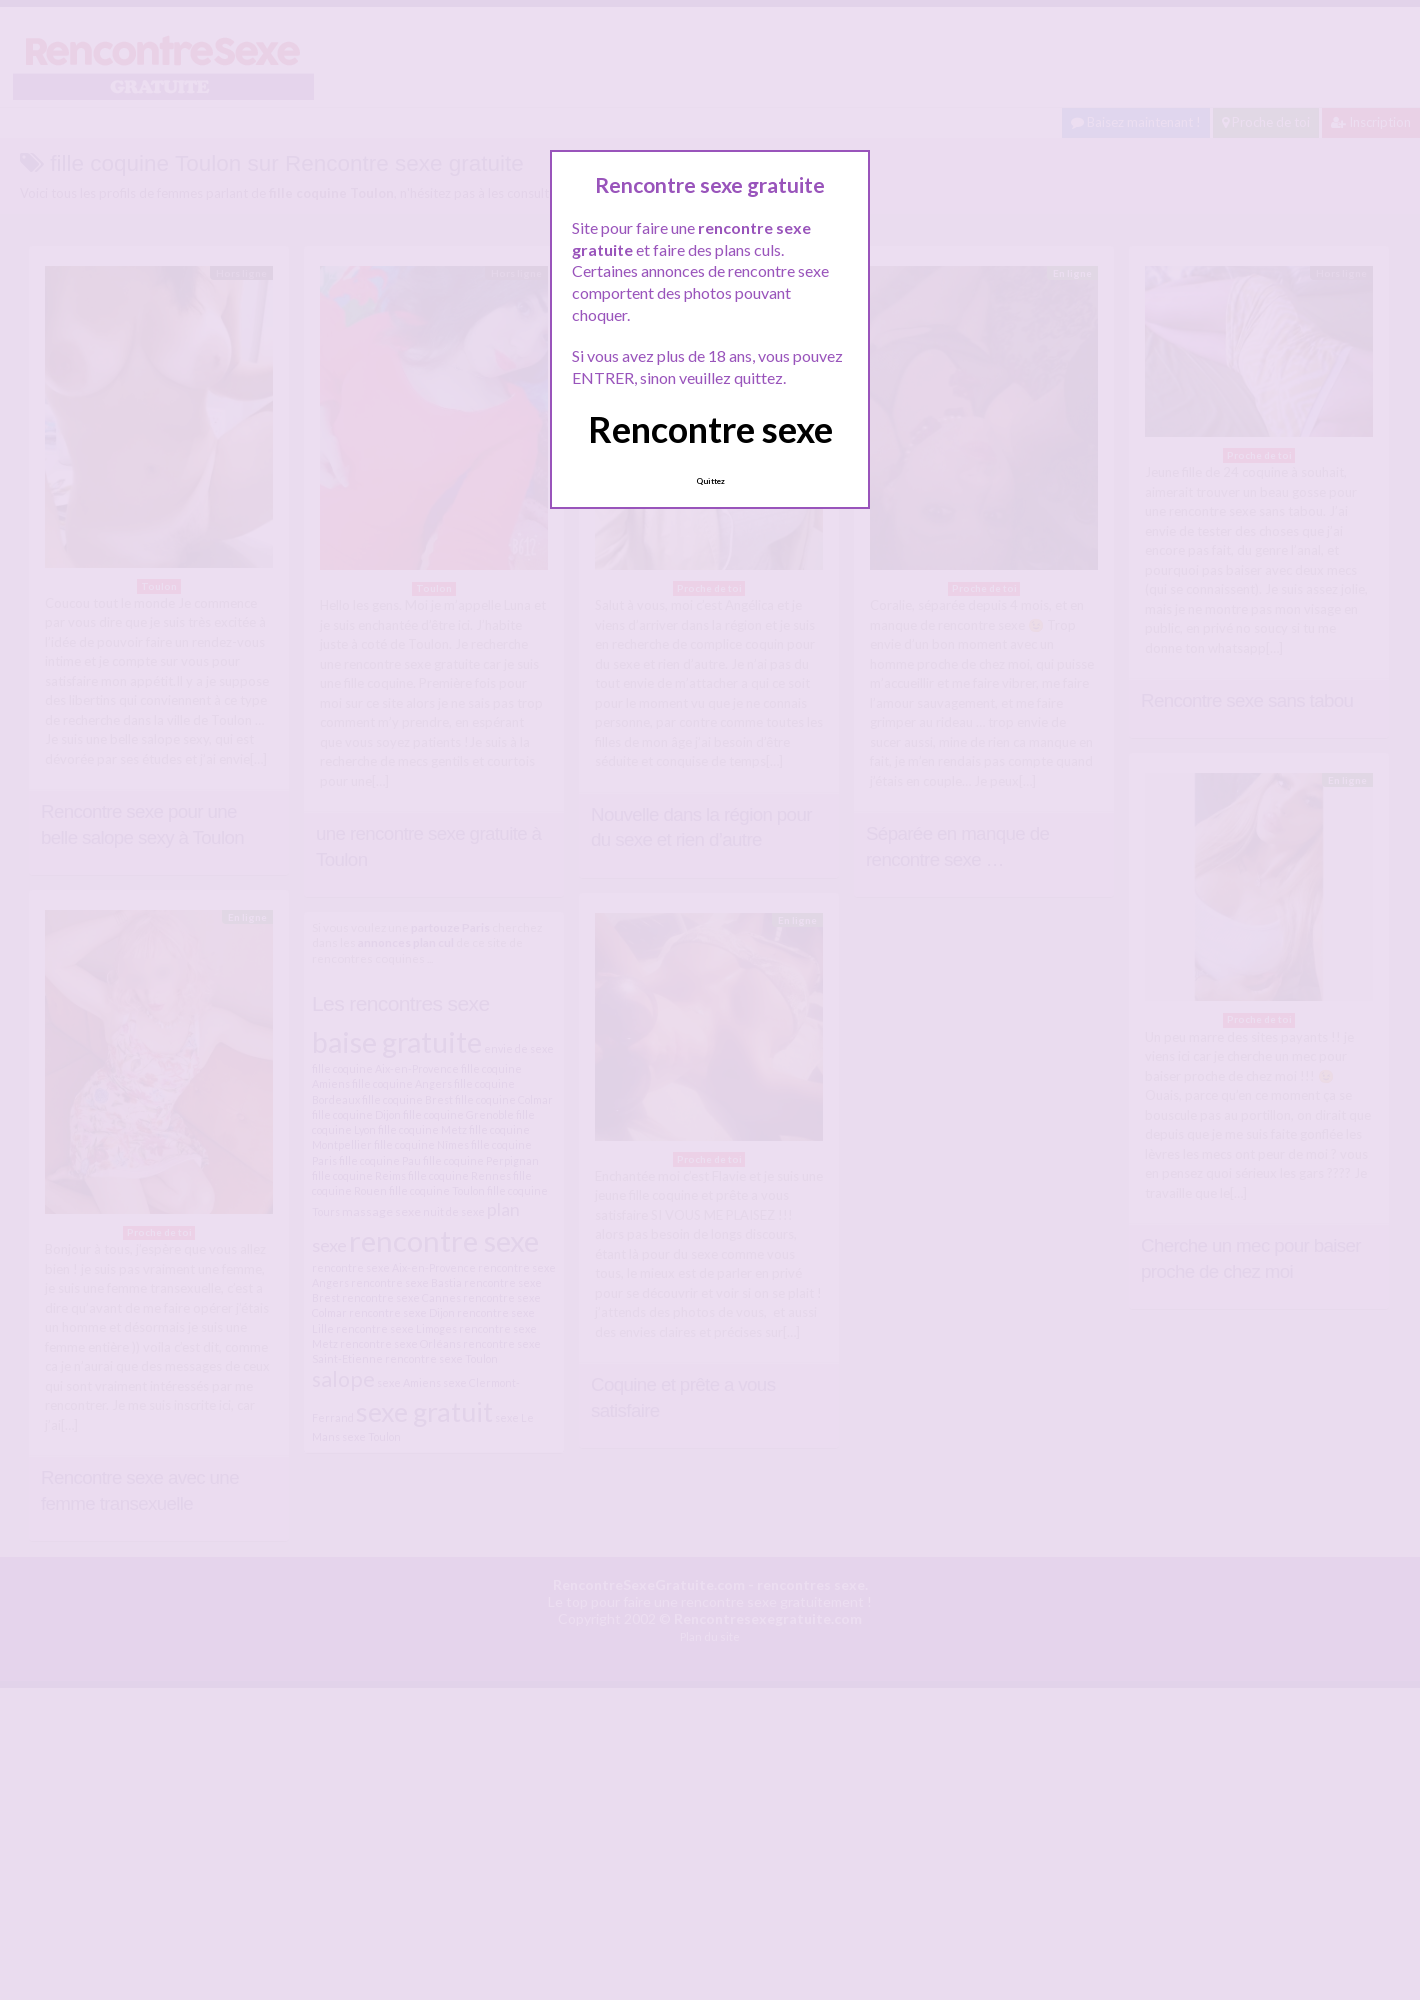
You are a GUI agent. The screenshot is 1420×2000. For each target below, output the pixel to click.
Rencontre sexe (710, 429)
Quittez (710, 481)
